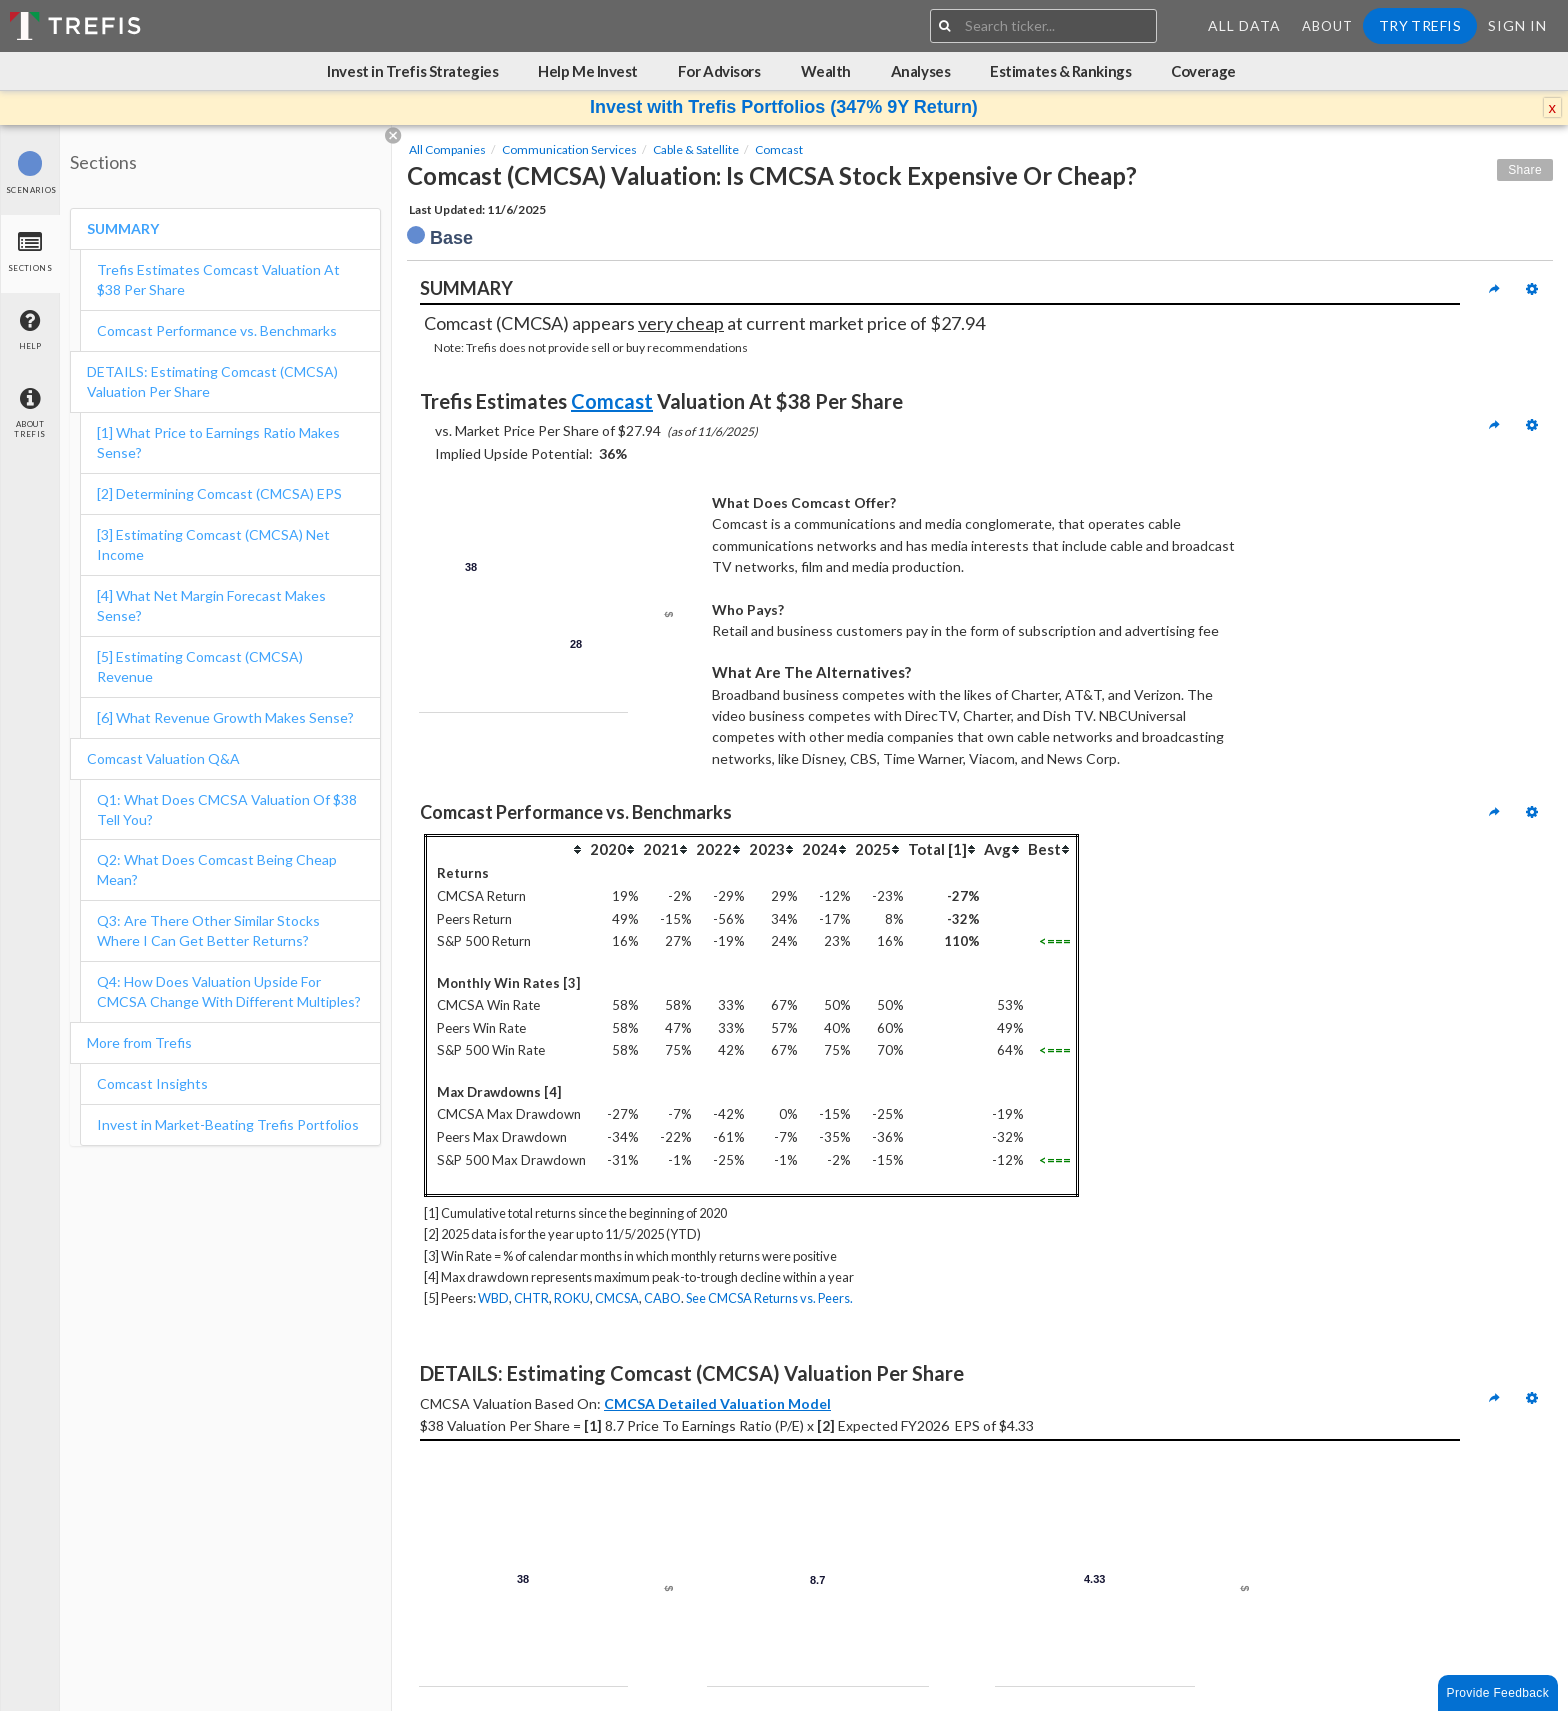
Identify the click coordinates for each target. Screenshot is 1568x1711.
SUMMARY (123, 228)
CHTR (531, 1298)
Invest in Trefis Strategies (412, 71)
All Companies (447, 149)
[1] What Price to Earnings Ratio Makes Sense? (218, 442)
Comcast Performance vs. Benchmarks (217, 330)
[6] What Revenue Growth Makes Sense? (225, 717)
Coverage (1203, 71)
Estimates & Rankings (1060, 71)
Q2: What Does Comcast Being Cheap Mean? (217, 869)
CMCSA (617, 1298)
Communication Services (569, 149)
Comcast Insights (152, 1083)
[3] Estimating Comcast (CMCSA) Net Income (213, 544)
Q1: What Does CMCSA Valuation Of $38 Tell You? (227, 809)
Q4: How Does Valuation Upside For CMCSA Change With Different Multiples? (229, 991)
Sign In (1517, 25)
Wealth (826, 71)
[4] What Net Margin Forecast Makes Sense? (211, 605)
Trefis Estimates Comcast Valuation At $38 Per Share (218, 279)
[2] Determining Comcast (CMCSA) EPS (219, 493)
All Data (1244, 25)
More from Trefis (139, 1042)
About (1327, 26)
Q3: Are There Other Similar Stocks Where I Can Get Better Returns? (208, 930)
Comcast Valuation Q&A (163, 758)
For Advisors (719, 71)
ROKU (572, 1298)
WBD (493, 1298)
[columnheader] (507, 849)
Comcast (779, 149)
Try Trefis (1420, 25)
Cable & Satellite (696, 149)
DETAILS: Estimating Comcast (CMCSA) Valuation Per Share (212, 381)
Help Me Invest (588, 71)
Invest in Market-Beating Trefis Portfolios (228, 1124)
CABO (662, 1298)
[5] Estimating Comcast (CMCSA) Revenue (200, 666)
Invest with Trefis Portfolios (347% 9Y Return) (784, 107)
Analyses (920, 71)
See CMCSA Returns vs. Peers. (769, 1298)
